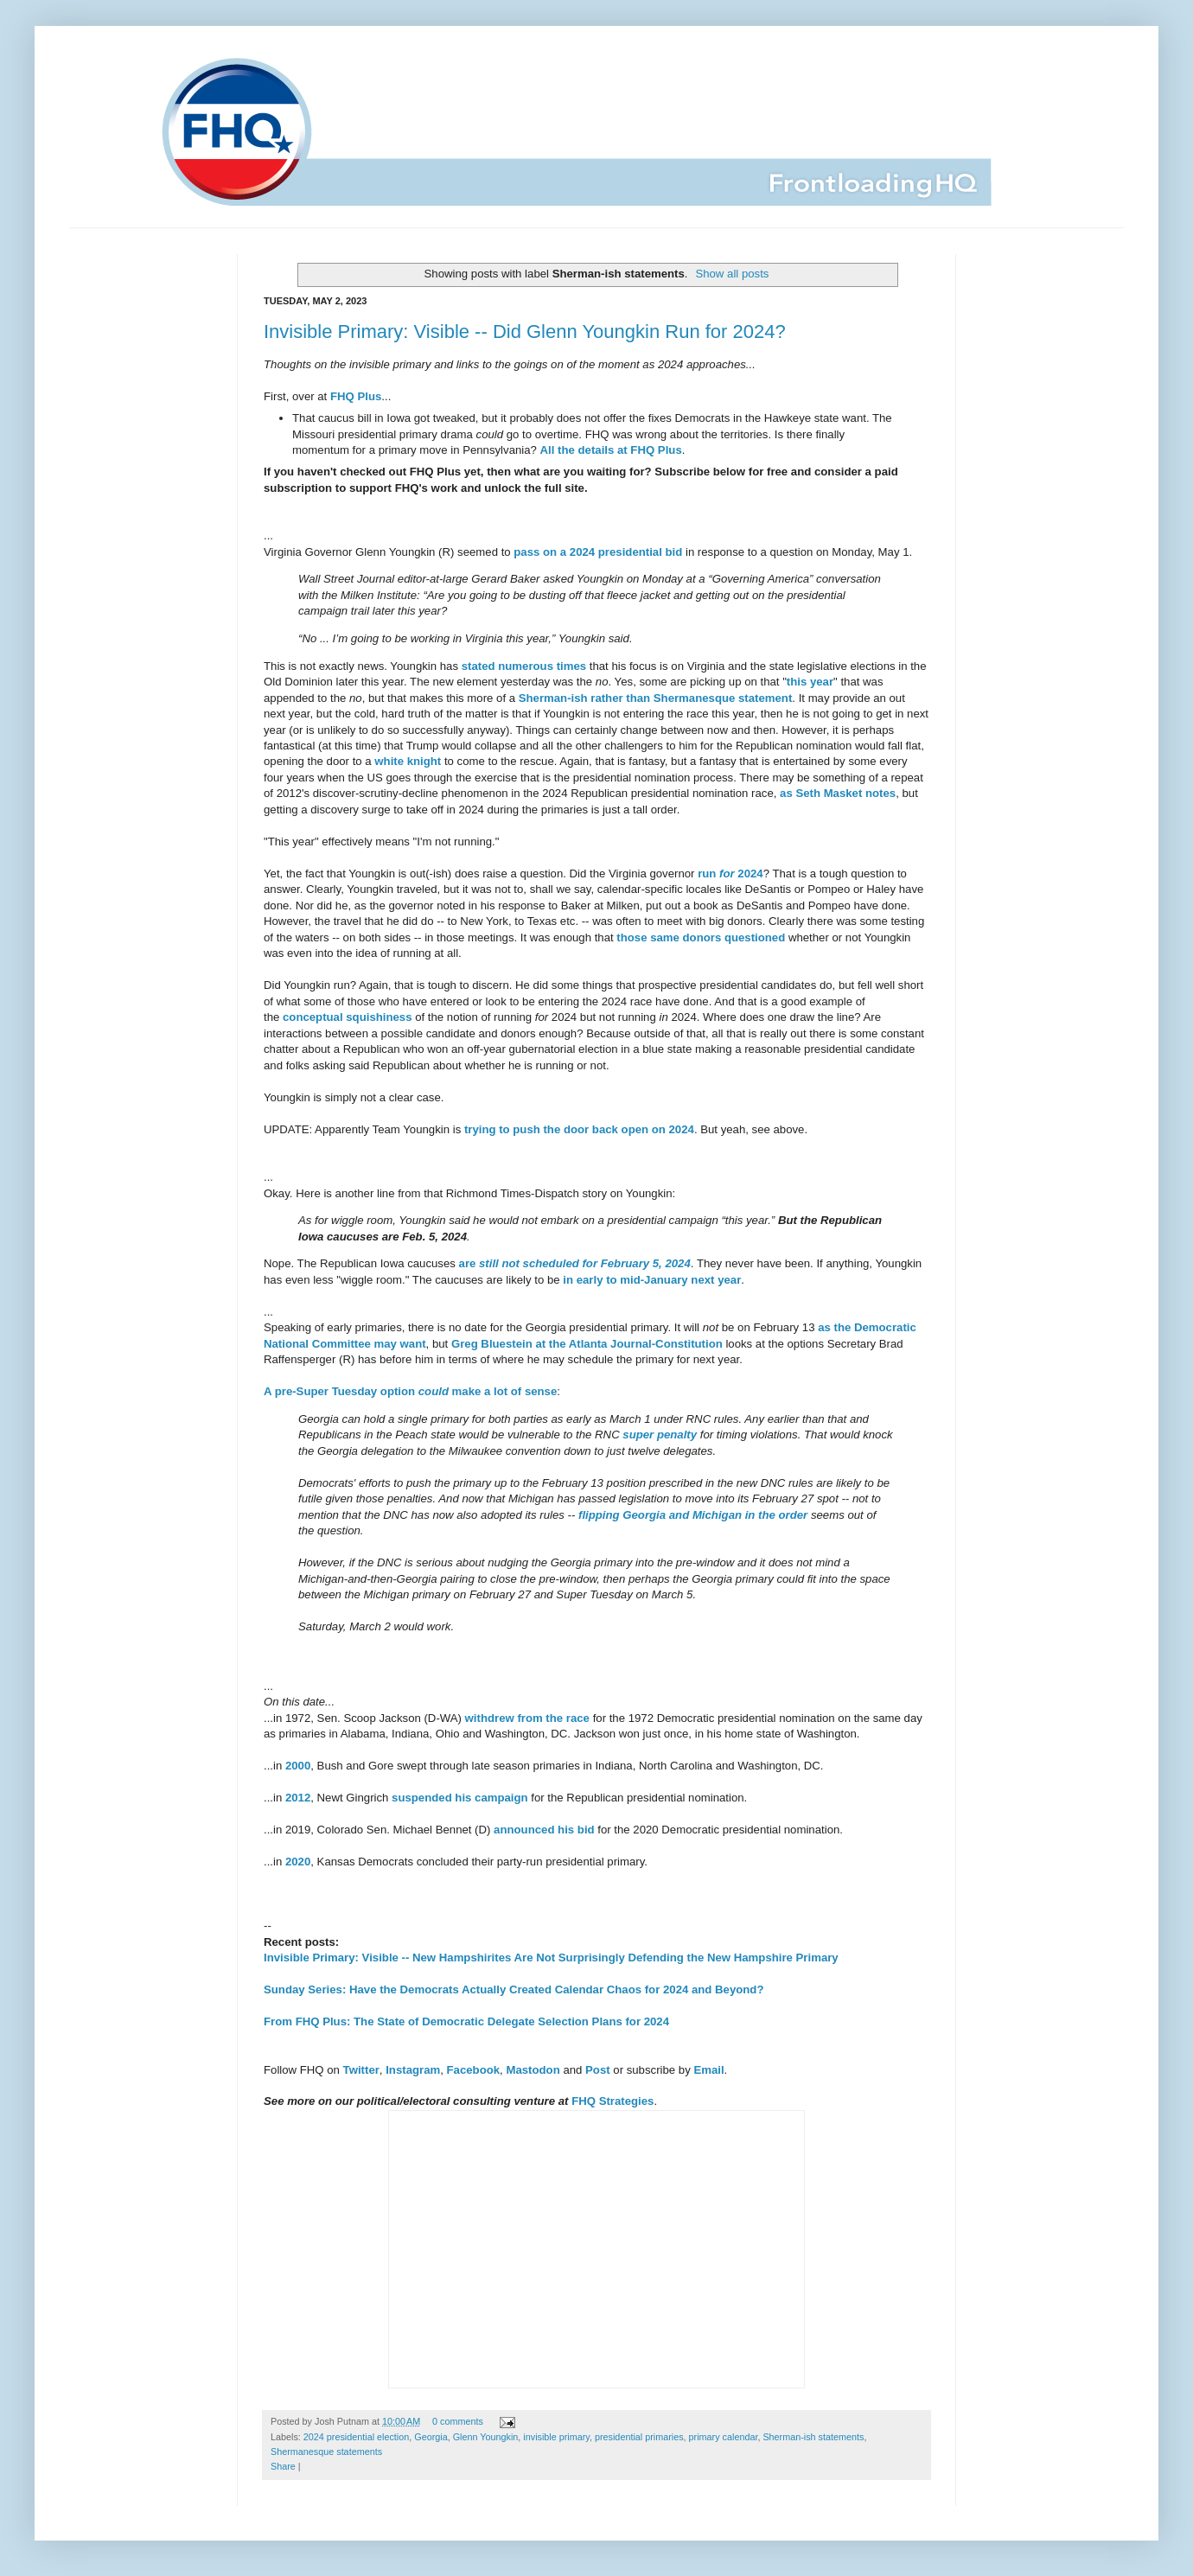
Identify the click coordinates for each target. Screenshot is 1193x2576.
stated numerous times (524, 666)
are (575, 1263)
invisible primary (556, 2437)
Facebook (474, 2069)
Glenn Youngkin (486, 2437)
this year (810, 681)
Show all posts (732, 273)
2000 (297, 1765)
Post (597, 2069)
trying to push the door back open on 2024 (579, 1129)
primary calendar (723, 2437)
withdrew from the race (527, 1718)
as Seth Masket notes (838, 793)
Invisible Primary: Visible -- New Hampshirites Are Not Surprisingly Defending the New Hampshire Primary (551, 1957)
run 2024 (730, 873)
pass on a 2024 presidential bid (598, 551)
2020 (297, 1861)
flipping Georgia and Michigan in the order (692, 1514)
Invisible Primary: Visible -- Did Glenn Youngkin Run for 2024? (525, 331)
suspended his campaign (460, 1797)
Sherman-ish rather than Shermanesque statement (656, 698)
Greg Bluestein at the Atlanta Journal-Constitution (587, 1343)
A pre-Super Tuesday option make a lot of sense (410, 1391)
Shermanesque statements (326, 2451)
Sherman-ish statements (813, 2437)
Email (708, 2069)
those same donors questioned (700, 937)
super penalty (659, 1434)
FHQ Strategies (612, 2101)
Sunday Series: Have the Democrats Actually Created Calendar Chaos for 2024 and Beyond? (514, 1989)
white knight (407, 761)
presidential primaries (639, 2437)
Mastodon (532, 2069)
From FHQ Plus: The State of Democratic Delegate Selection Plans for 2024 (466, 2021)
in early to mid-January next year (652, 1279)
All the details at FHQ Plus (611, 449)
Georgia (430, 2437)
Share (283, 2466)
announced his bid (544, 1829)
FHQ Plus (355, 396)
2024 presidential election (356, 2437)
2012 (297, 1797)
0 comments (457, 2421)
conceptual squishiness (347, 1017)
